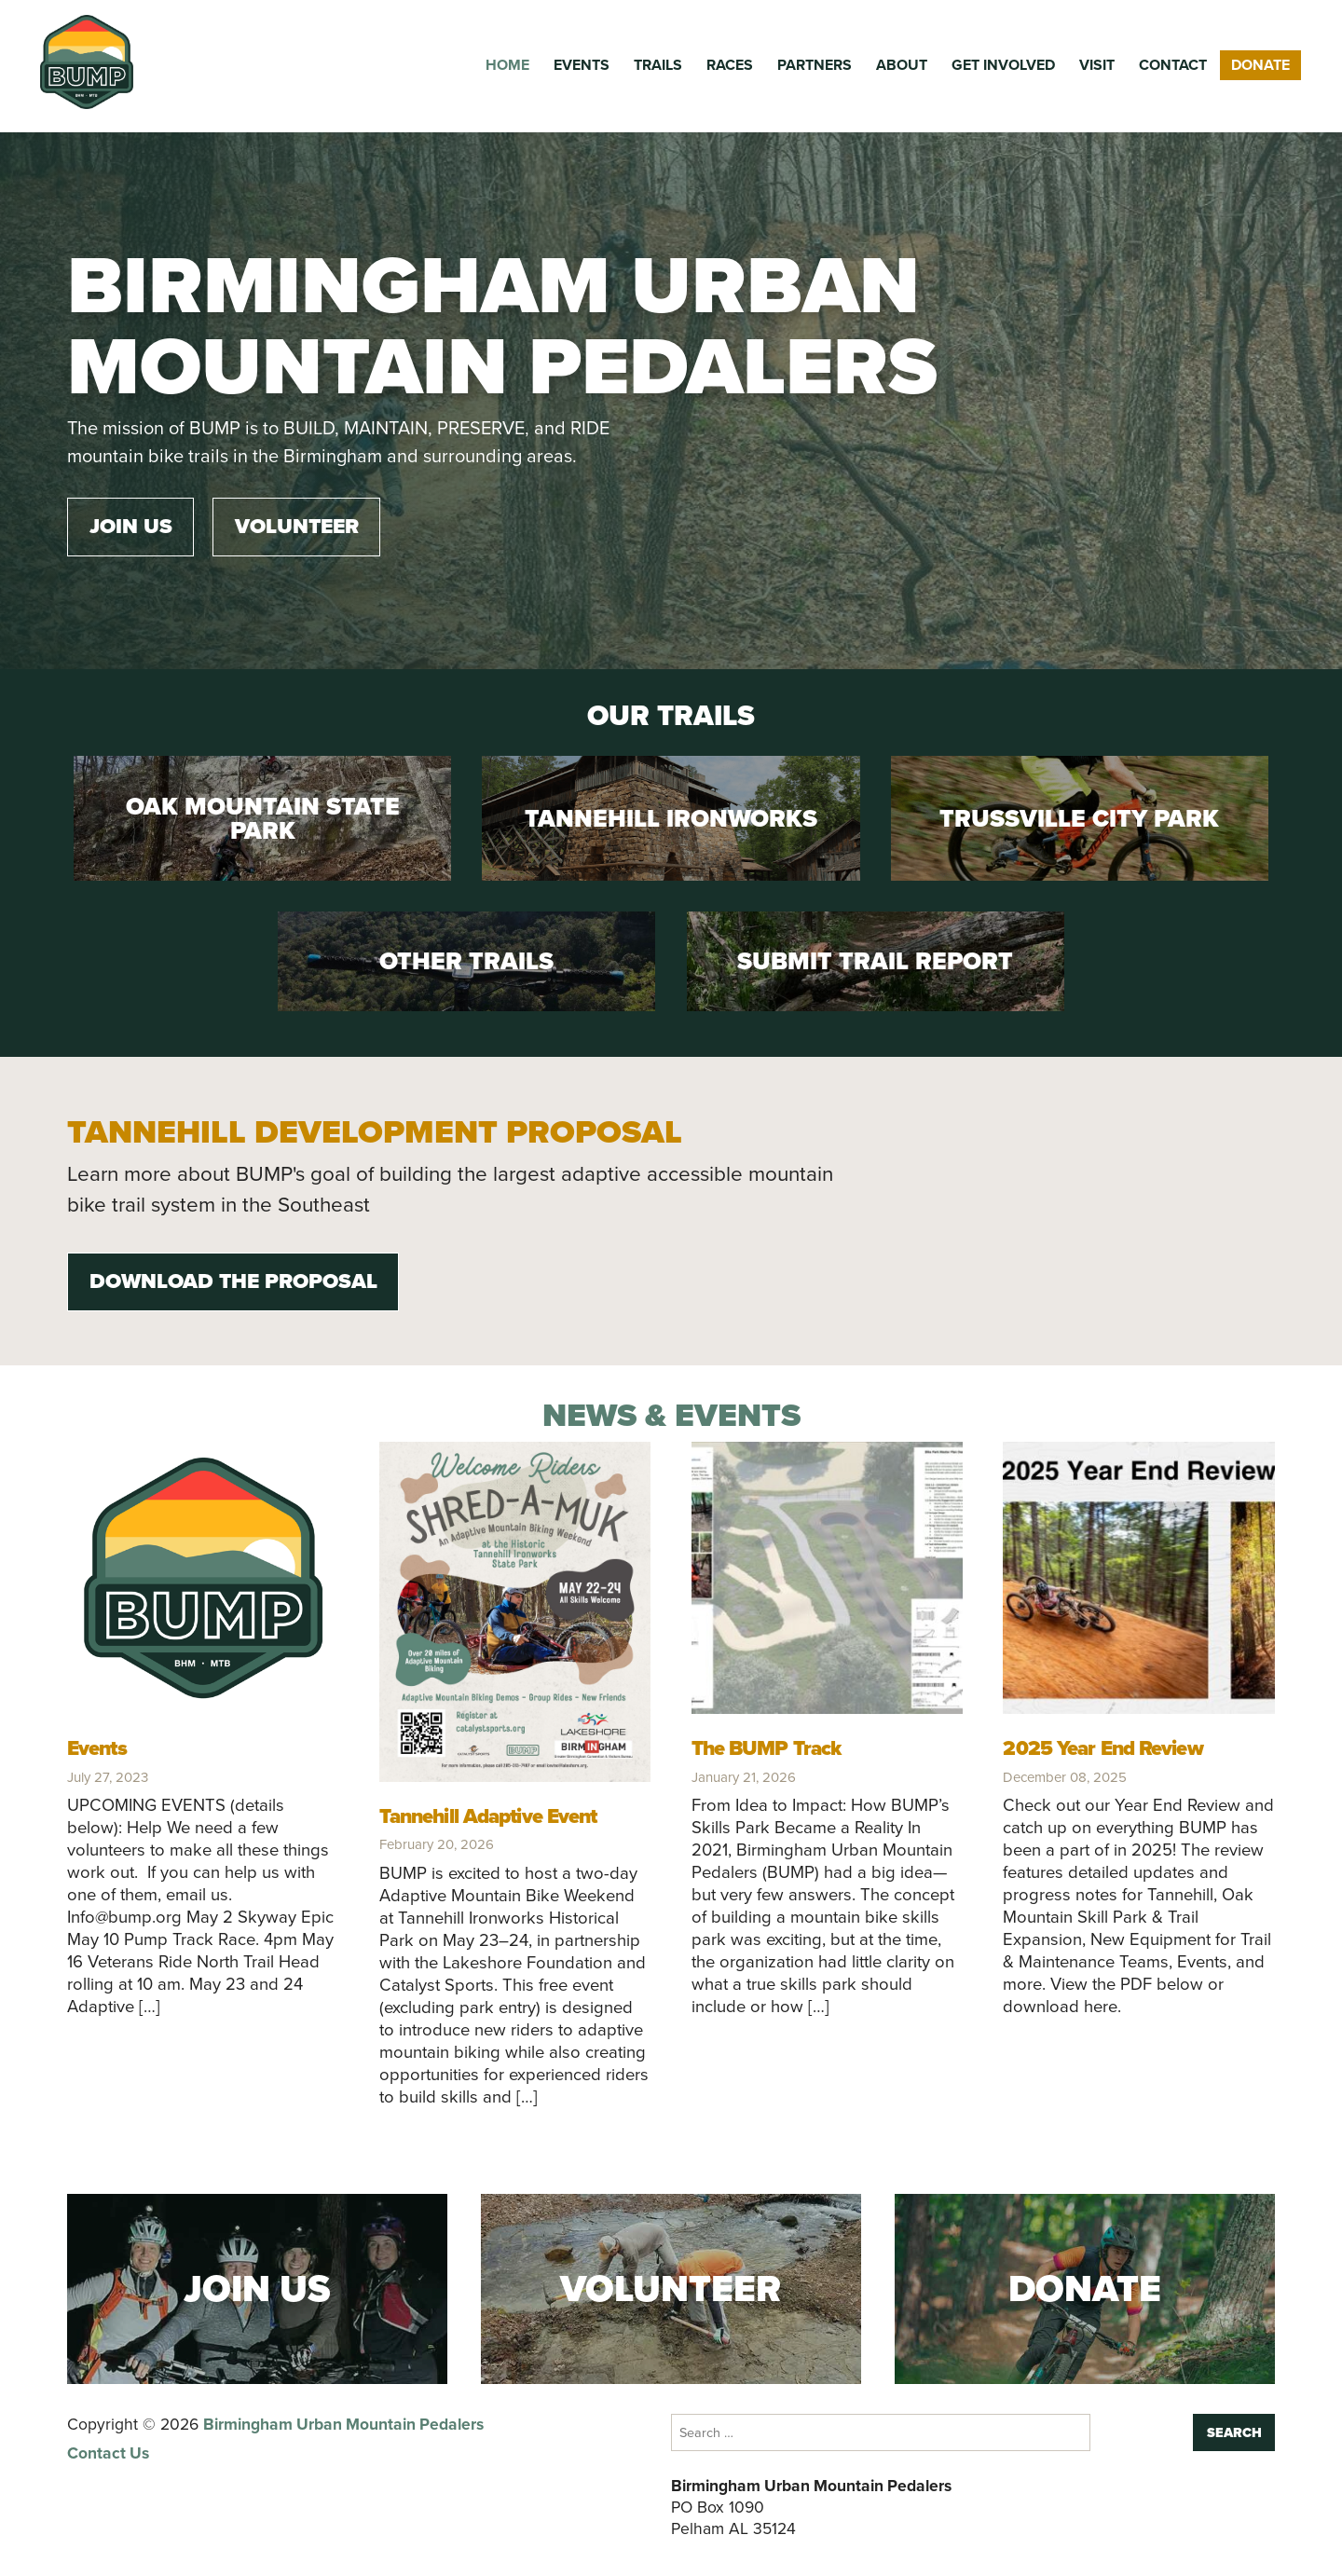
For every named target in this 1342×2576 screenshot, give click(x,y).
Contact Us (108, 2453)
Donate (1260, 64)
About (901, 64)
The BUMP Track (767, 1748)
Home (507, 64)
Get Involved (1003, 64)
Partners (814, 64)
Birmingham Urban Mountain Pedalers (343, 2424)
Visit (1097, 64)
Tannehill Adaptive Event (488, 1816)
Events (581, 64)
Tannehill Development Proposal (374, 1131)
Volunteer (297, 526)
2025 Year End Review (1102, 1748)
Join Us (130, 526)
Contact (1173, 64)
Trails (658, 64)
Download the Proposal (233, 1281)
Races (729, 64)
